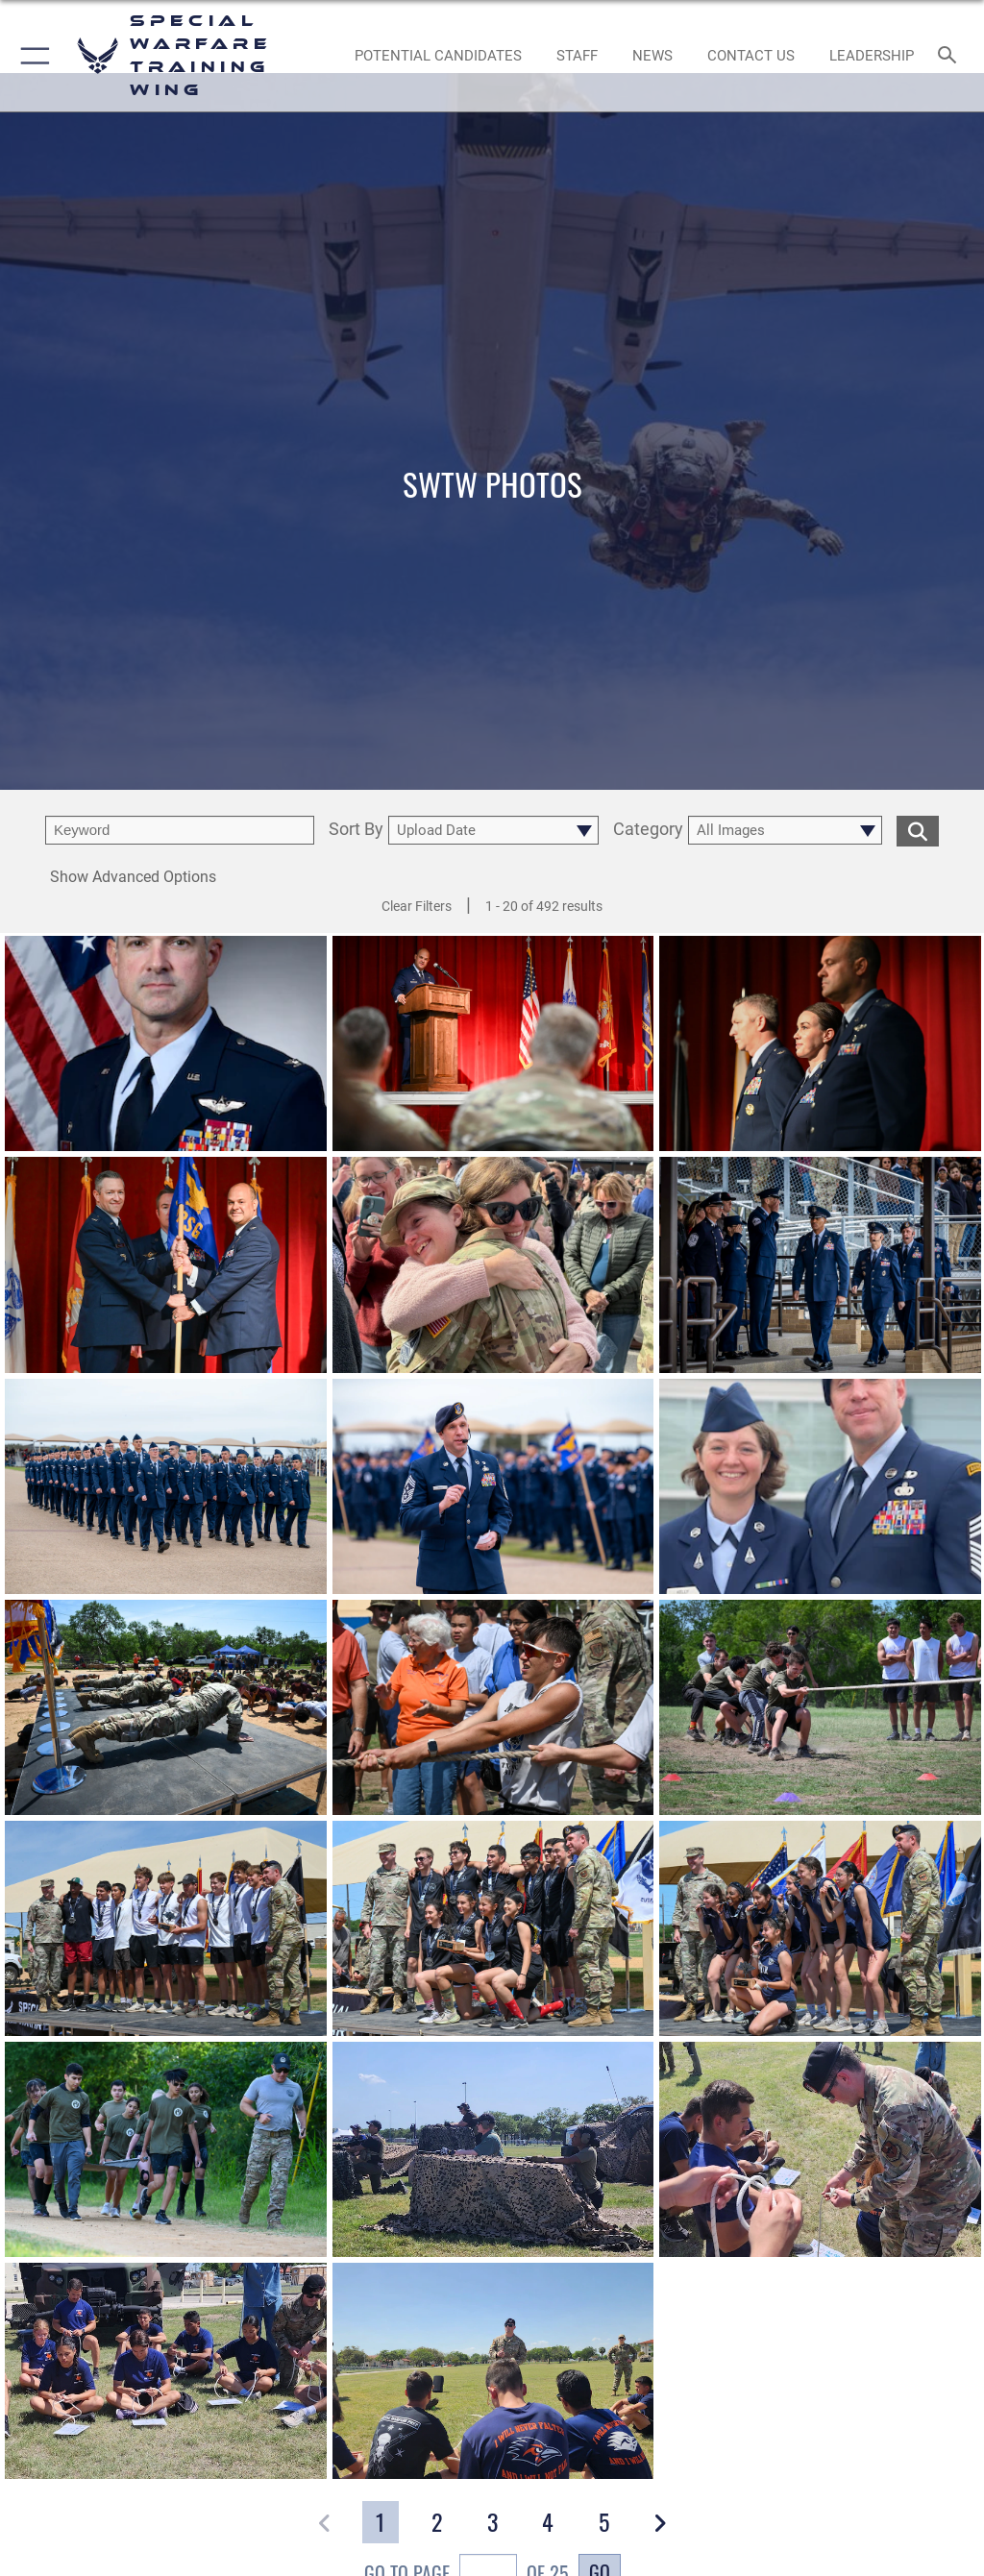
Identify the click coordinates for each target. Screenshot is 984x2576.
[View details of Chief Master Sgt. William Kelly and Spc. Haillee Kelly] (820, 1486)
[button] (31, 55)
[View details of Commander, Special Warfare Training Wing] (166, 1043)
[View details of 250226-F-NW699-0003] (493, 1265)
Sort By (356, 830)
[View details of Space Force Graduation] (820, 1265)
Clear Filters (416, 906)
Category (648, 830)
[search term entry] (179, 830)
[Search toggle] (951, 56)
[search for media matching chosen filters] (918, 830)
